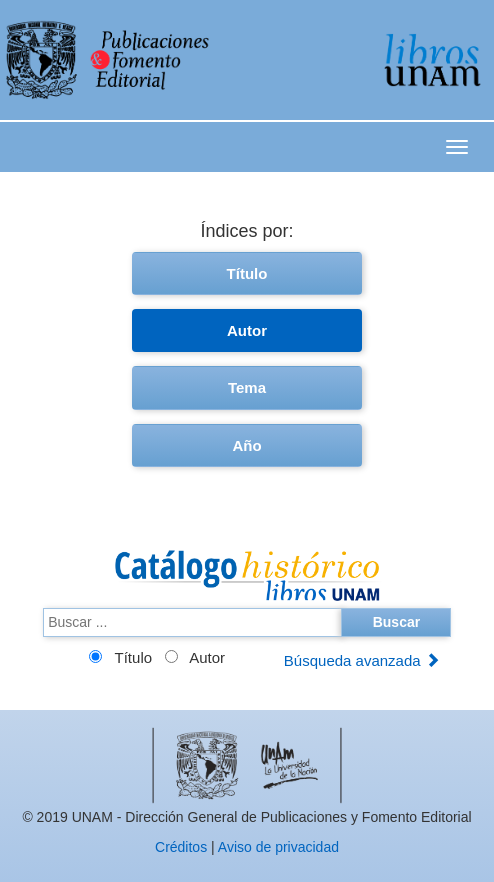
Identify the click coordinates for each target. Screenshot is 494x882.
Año (246, 445)
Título (247, 273)
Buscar (396, 622)
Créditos (181, 847)
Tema (247, 387)
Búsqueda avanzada (362, 660)
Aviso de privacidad (278, 847)
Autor (247, 330)
